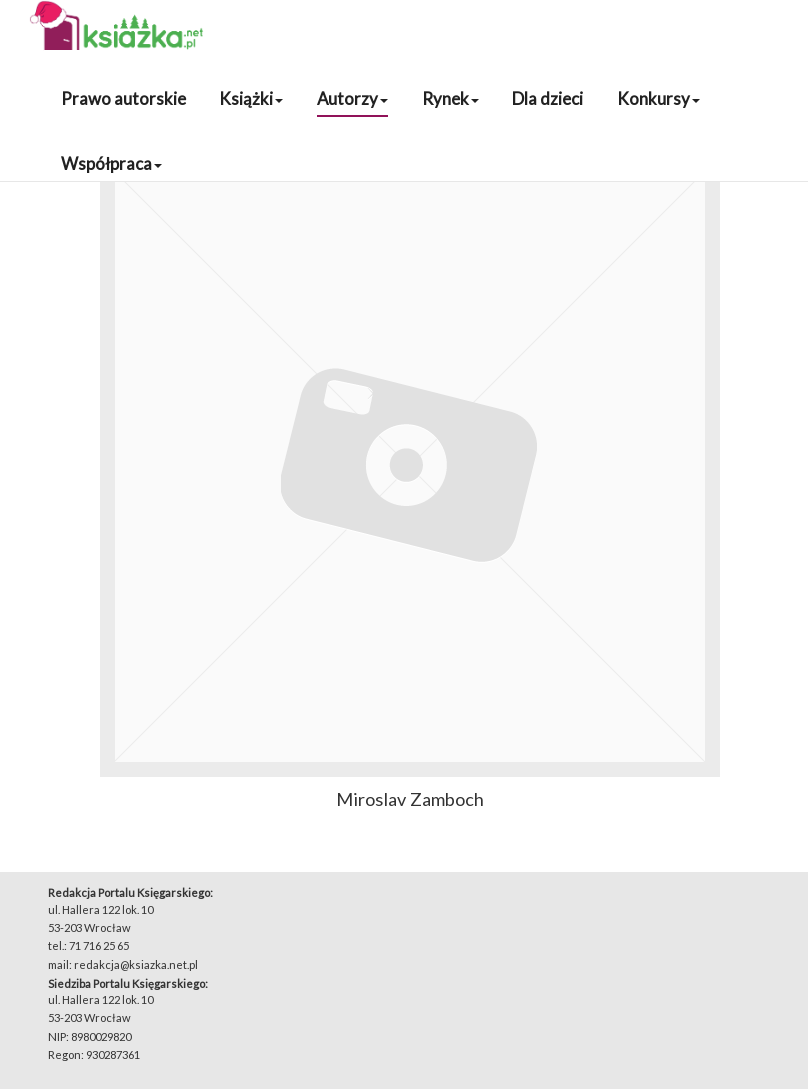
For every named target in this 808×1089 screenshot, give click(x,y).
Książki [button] (251, 98)
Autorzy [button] (352, 98)
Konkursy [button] (658, 98)
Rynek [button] (450, 98)
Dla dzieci (547, 98)
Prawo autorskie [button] (123, 98)
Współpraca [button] (111, 163)
